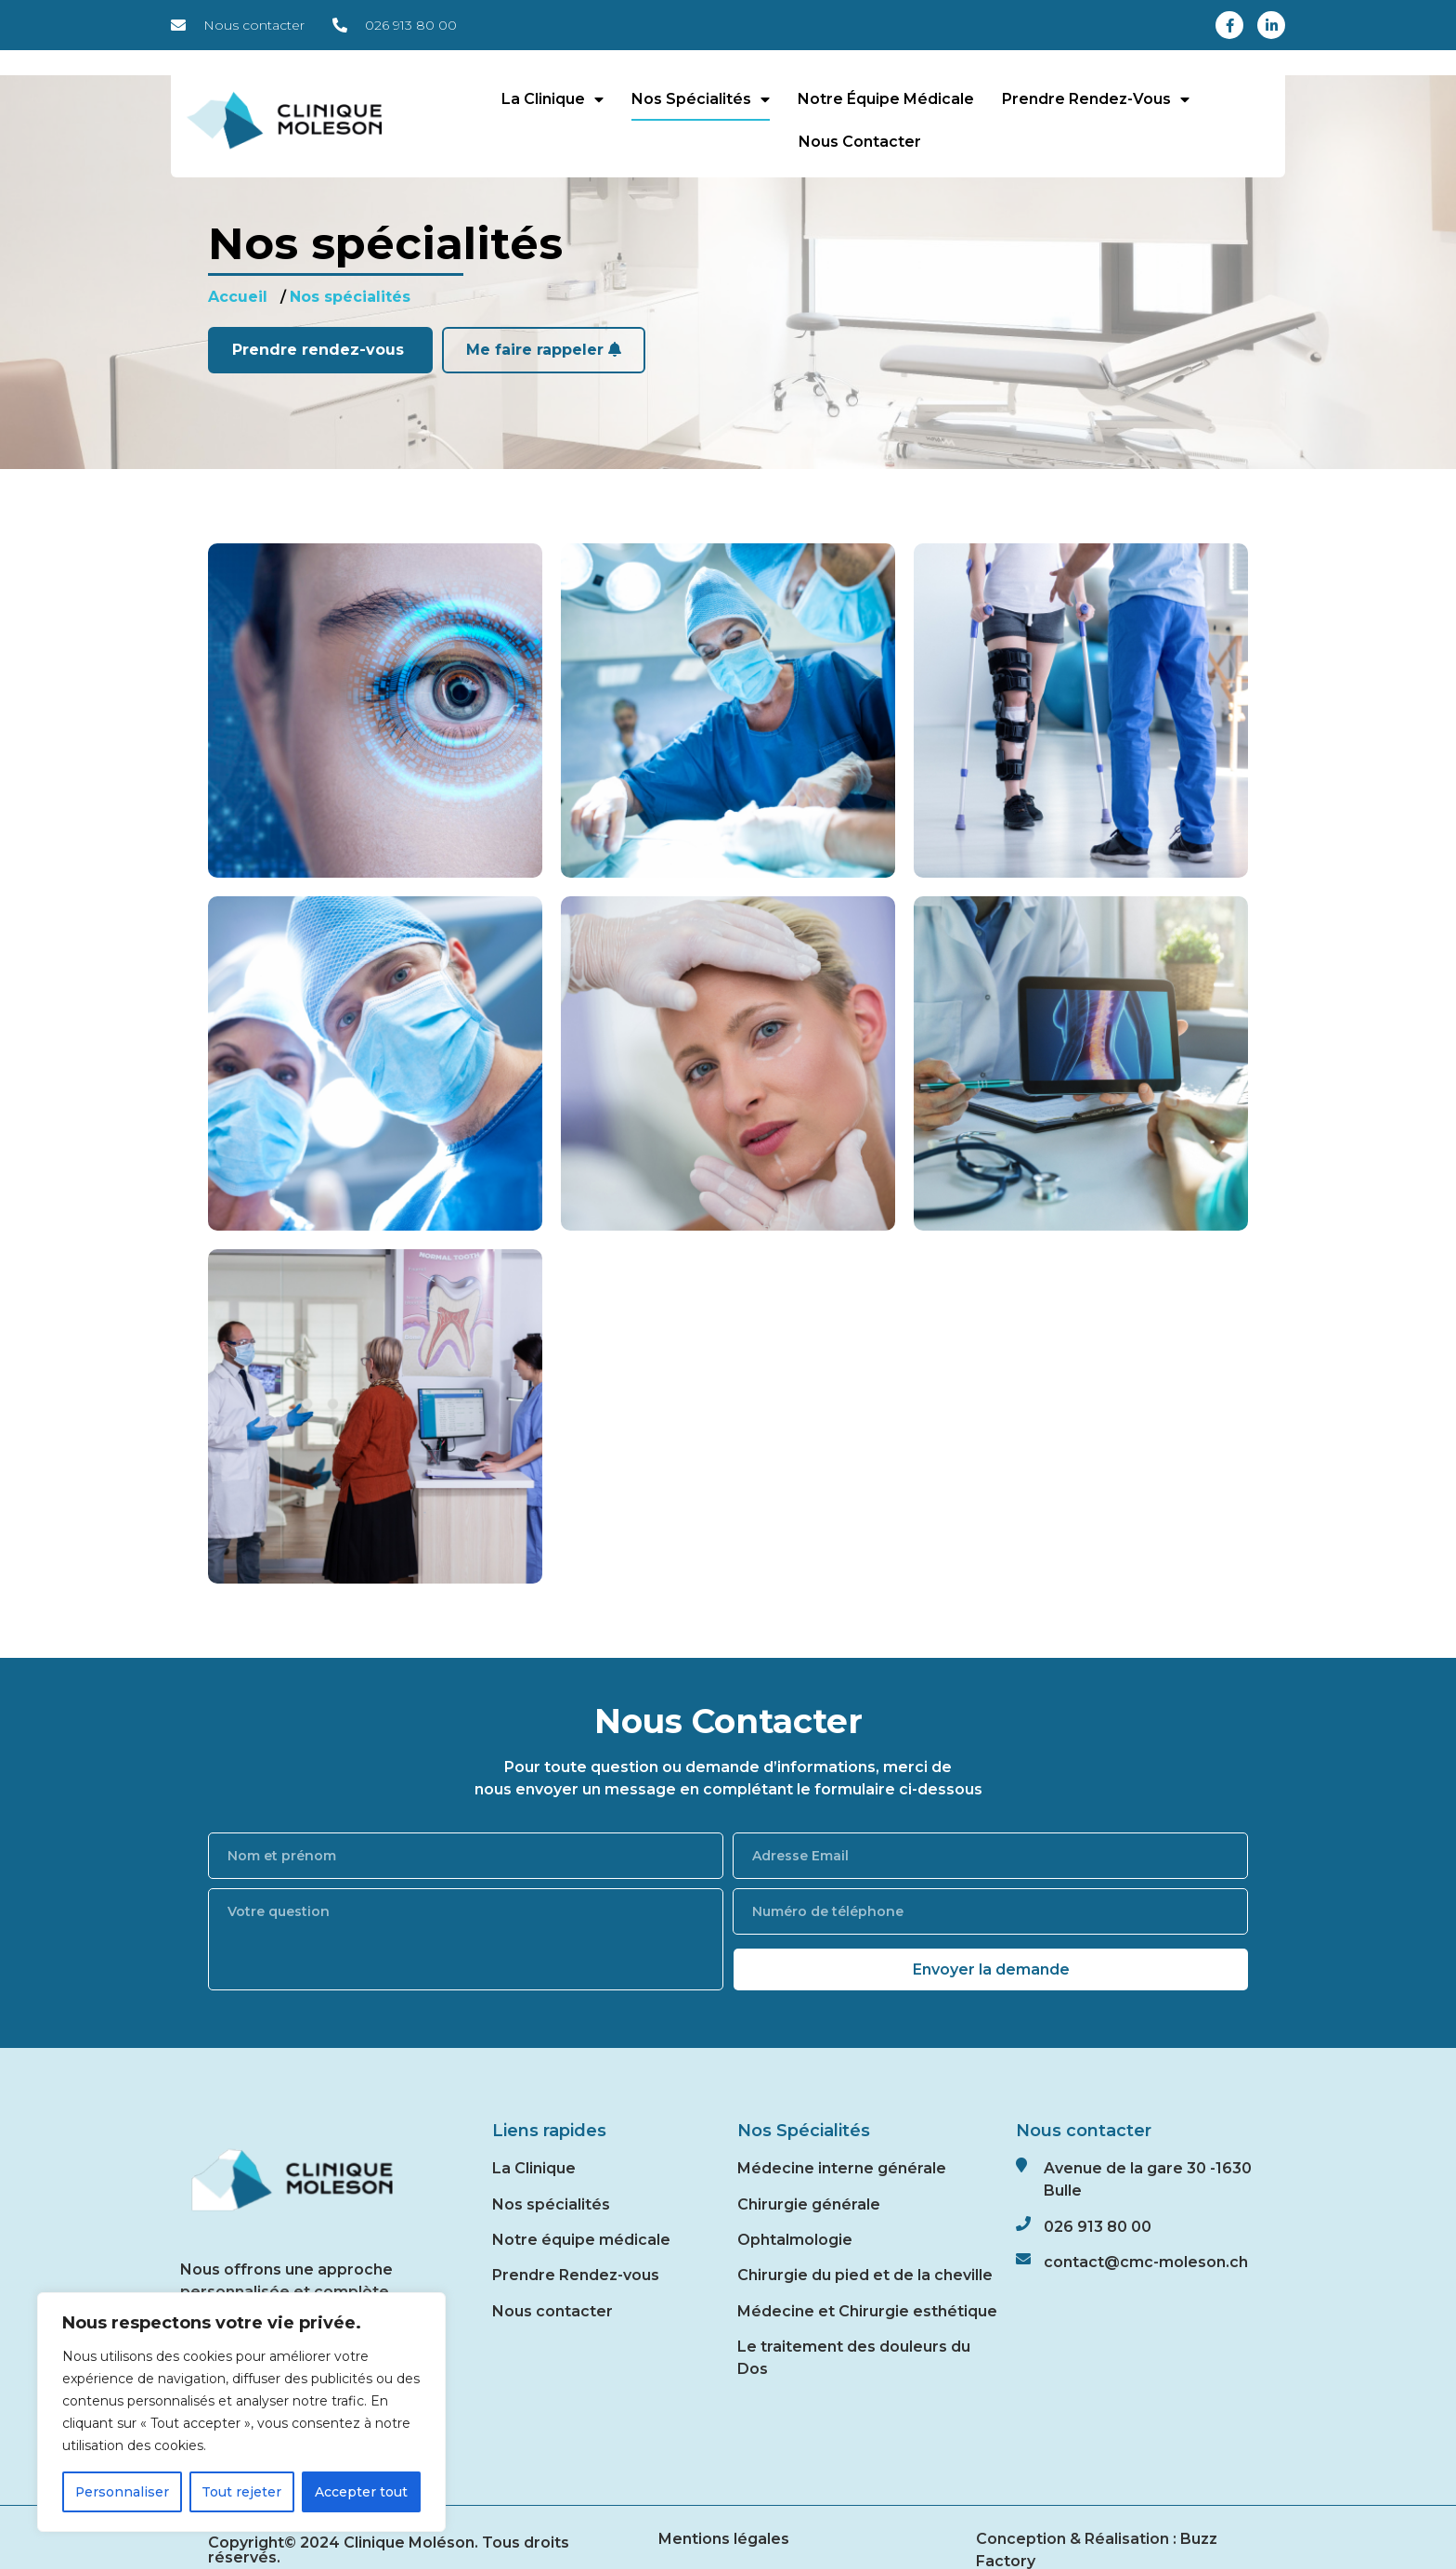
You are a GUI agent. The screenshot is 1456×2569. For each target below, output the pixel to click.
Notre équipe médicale (886, 99)
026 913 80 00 (1097, 2227)
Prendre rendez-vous (1096, 99)
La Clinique (552, 99)
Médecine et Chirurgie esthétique (867, 2311)
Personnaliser (122, 2492)
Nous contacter (860, 141)
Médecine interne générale (841, 2168)
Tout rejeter (242, 2492)
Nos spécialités (700, 99)
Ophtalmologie (794, 2240)
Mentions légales (723, 2539)
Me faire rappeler (543, 350)
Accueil (237, 297)
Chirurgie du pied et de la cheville (865, 2275)
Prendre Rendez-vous (575, 2275)
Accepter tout (361, 2492)
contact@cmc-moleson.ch (1146, 2262)
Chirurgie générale (808, 2204)
